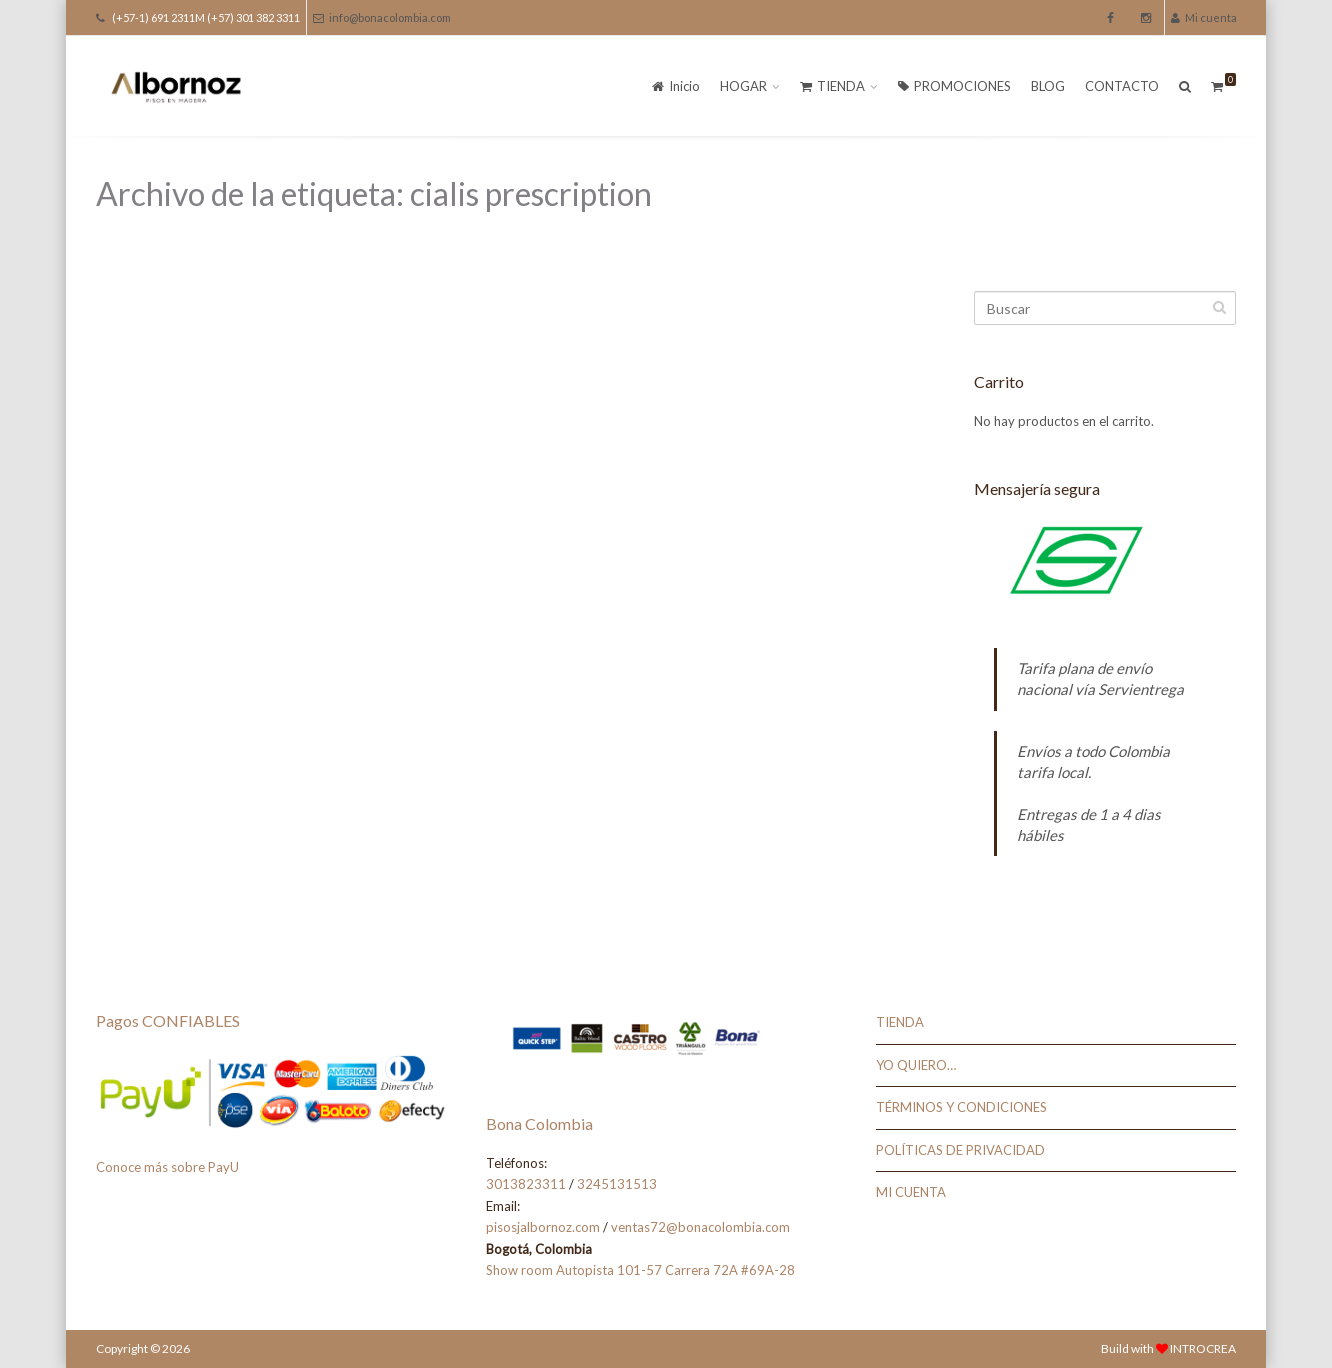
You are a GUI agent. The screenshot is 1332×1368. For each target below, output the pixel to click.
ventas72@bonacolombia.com (700, 1227)
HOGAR (743, 86)
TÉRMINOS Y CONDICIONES (961, 1107)
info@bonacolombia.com (382, 17)
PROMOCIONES (954, 86)
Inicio (676, 86)
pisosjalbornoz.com (543, 1227)
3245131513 (617, 1184)
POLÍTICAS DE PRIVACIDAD (960, 1150)
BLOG (1048, 86)
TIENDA (832, 86)
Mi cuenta (1204, 17)
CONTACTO (1122, 86)
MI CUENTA (911, 1192)
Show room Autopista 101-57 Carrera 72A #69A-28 (640, 1270)
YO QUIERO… (916, 1065)
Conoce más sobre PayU (167, 1167)
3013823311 (526, 1184)
